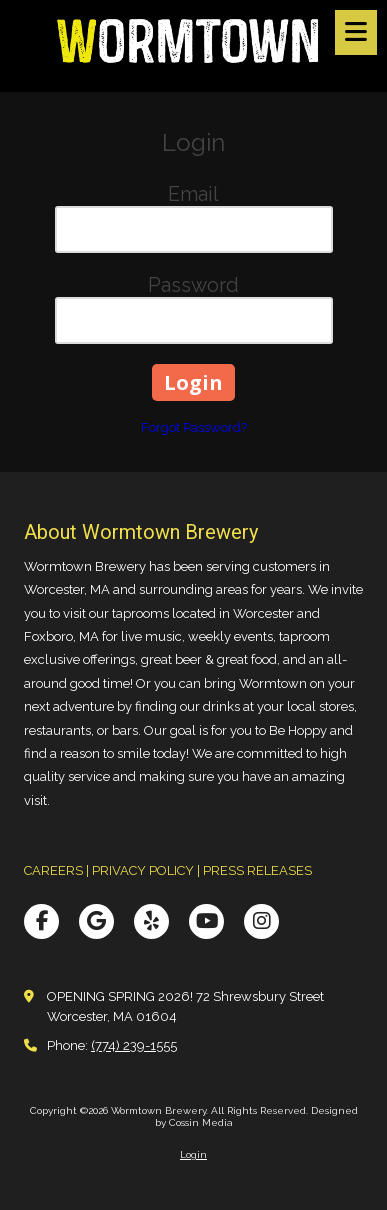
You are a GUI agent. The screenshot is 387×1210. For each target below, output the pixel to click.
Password (193, 285)
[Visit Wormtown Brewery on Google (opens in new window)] (96, 921)
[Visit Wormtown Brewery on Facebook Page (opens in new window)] (41, 921)
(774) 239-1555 (134, 1045)
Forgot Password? (194, 427)
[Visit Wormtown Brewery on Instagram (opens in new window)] (261, 921)
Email (193, 194)
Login (193, 1154)
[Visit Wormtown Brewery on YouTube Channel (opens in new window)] (206, 921)
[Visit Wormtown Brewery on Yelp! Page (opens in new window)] (151, 921)
